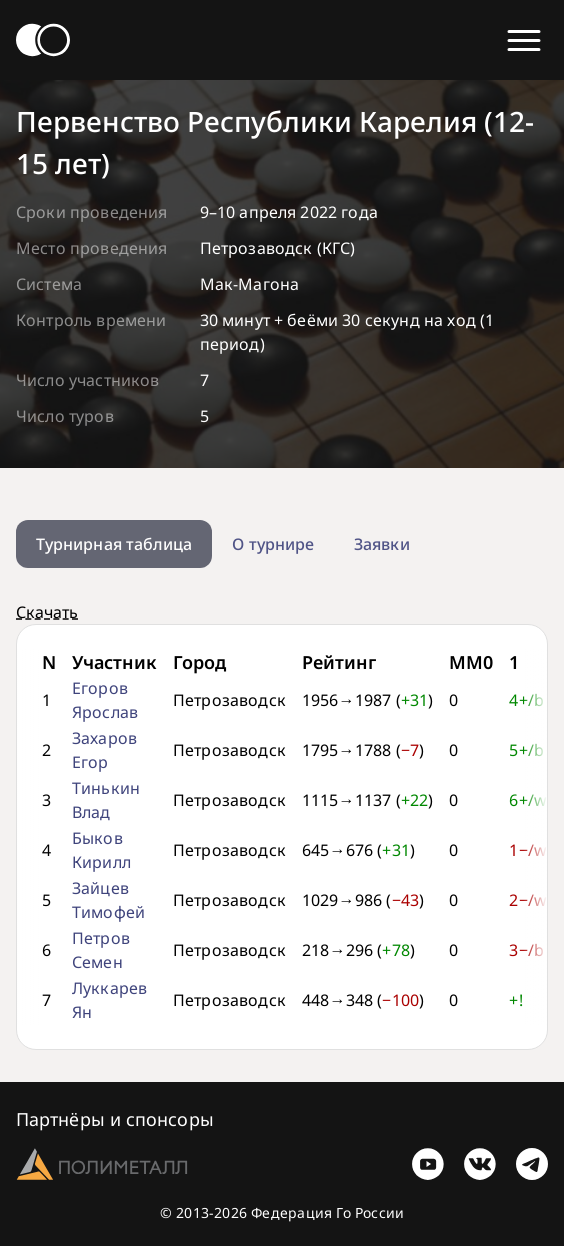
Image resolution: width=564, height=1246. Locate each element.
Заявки (381, 544)
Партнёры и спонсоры (115, 1119)
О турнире (273, 544)
